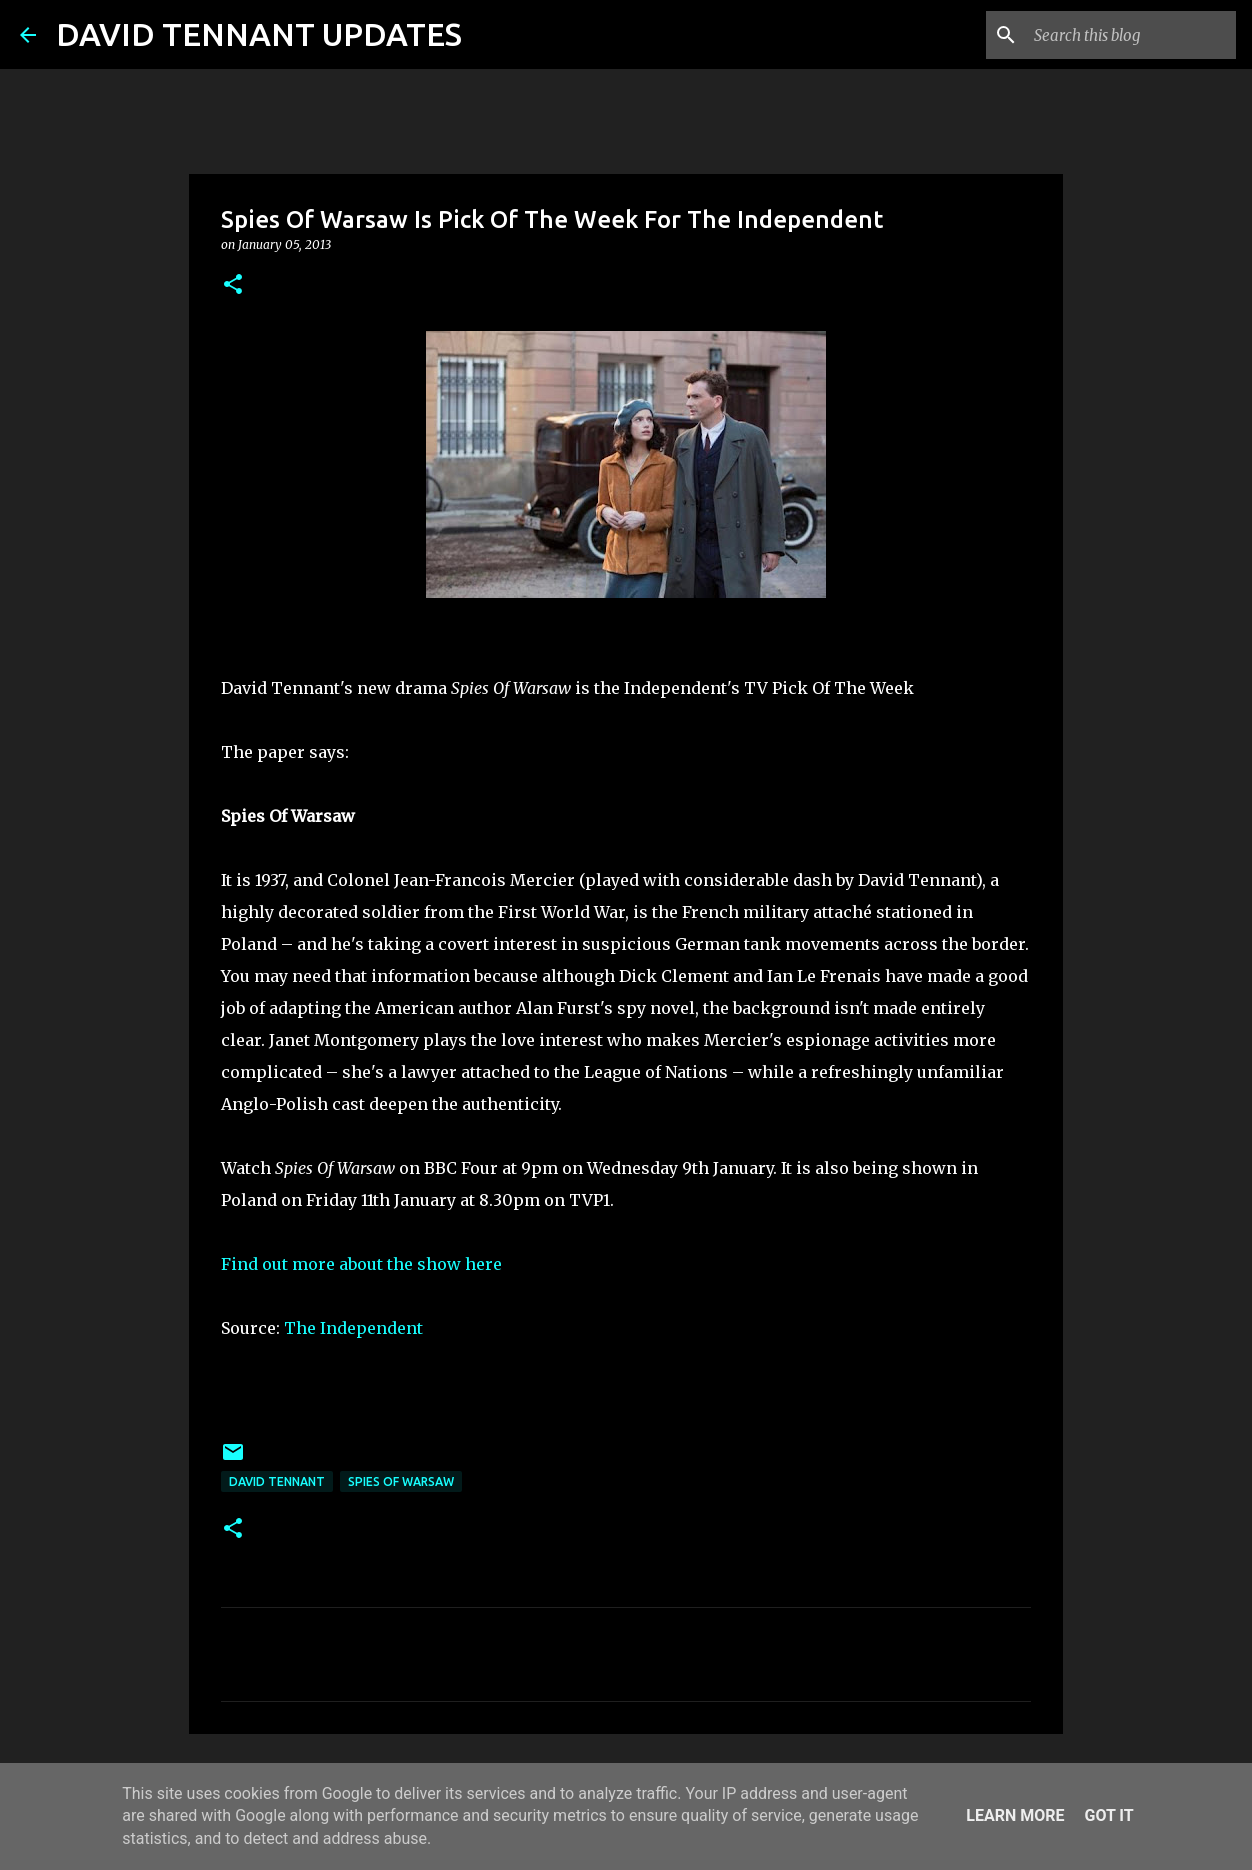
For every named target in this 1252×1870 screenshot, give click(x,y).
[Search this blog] (1131, 35)
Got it (1108, 1815)
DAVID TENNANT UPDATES (259, 34)
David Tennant (277, 1481)
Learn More (1015, 1815)
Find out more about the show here (361, 1264)
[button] (233, 285)
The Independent (353, 1328)
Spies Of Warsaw (401, 1481)
